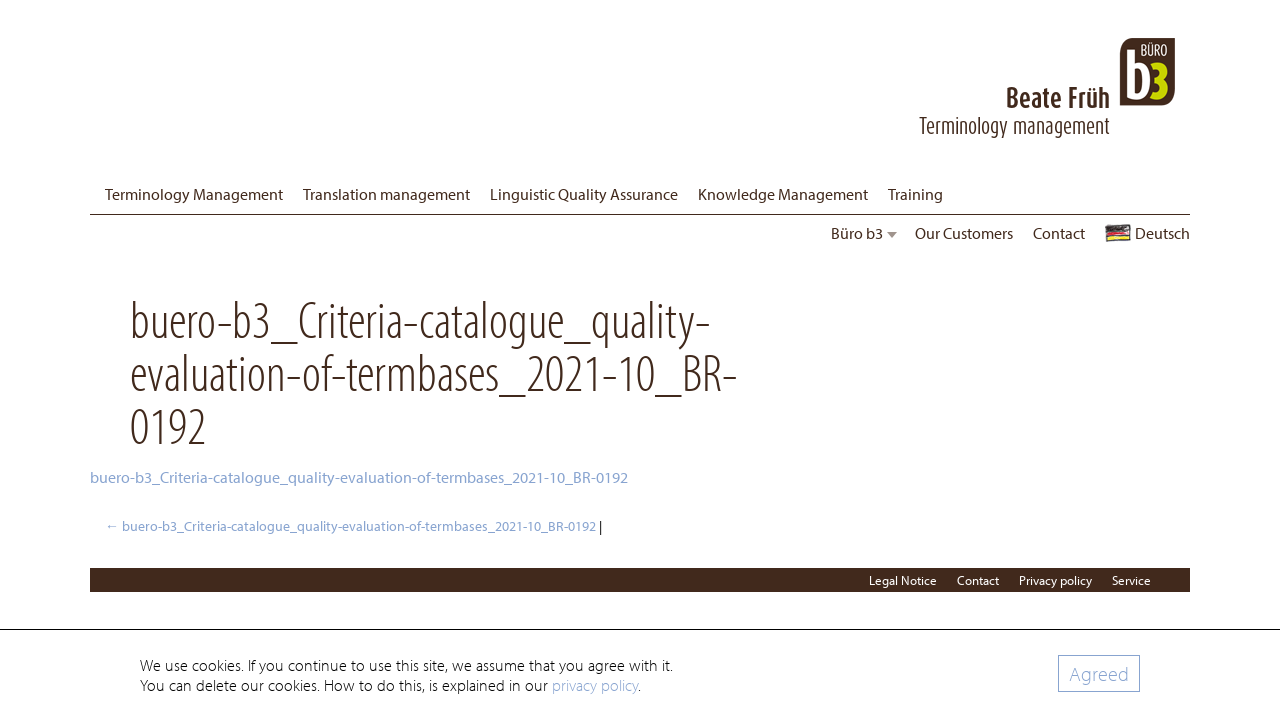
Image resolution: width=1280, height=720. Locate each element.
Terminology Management (194, 194)
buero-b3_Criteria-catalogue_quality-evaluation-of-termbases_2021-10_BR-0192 (359, 477)
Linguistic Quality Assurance (584, 194)
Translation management (386, 194)
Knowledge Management (783, 194)
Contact (1059, 233)
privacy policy (595, 685)
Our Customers (964, 233)
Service (1131, 580)
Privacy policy (1055, 580)
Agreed (1099, 673)
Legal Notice (903, 580)
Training (915, 194)
